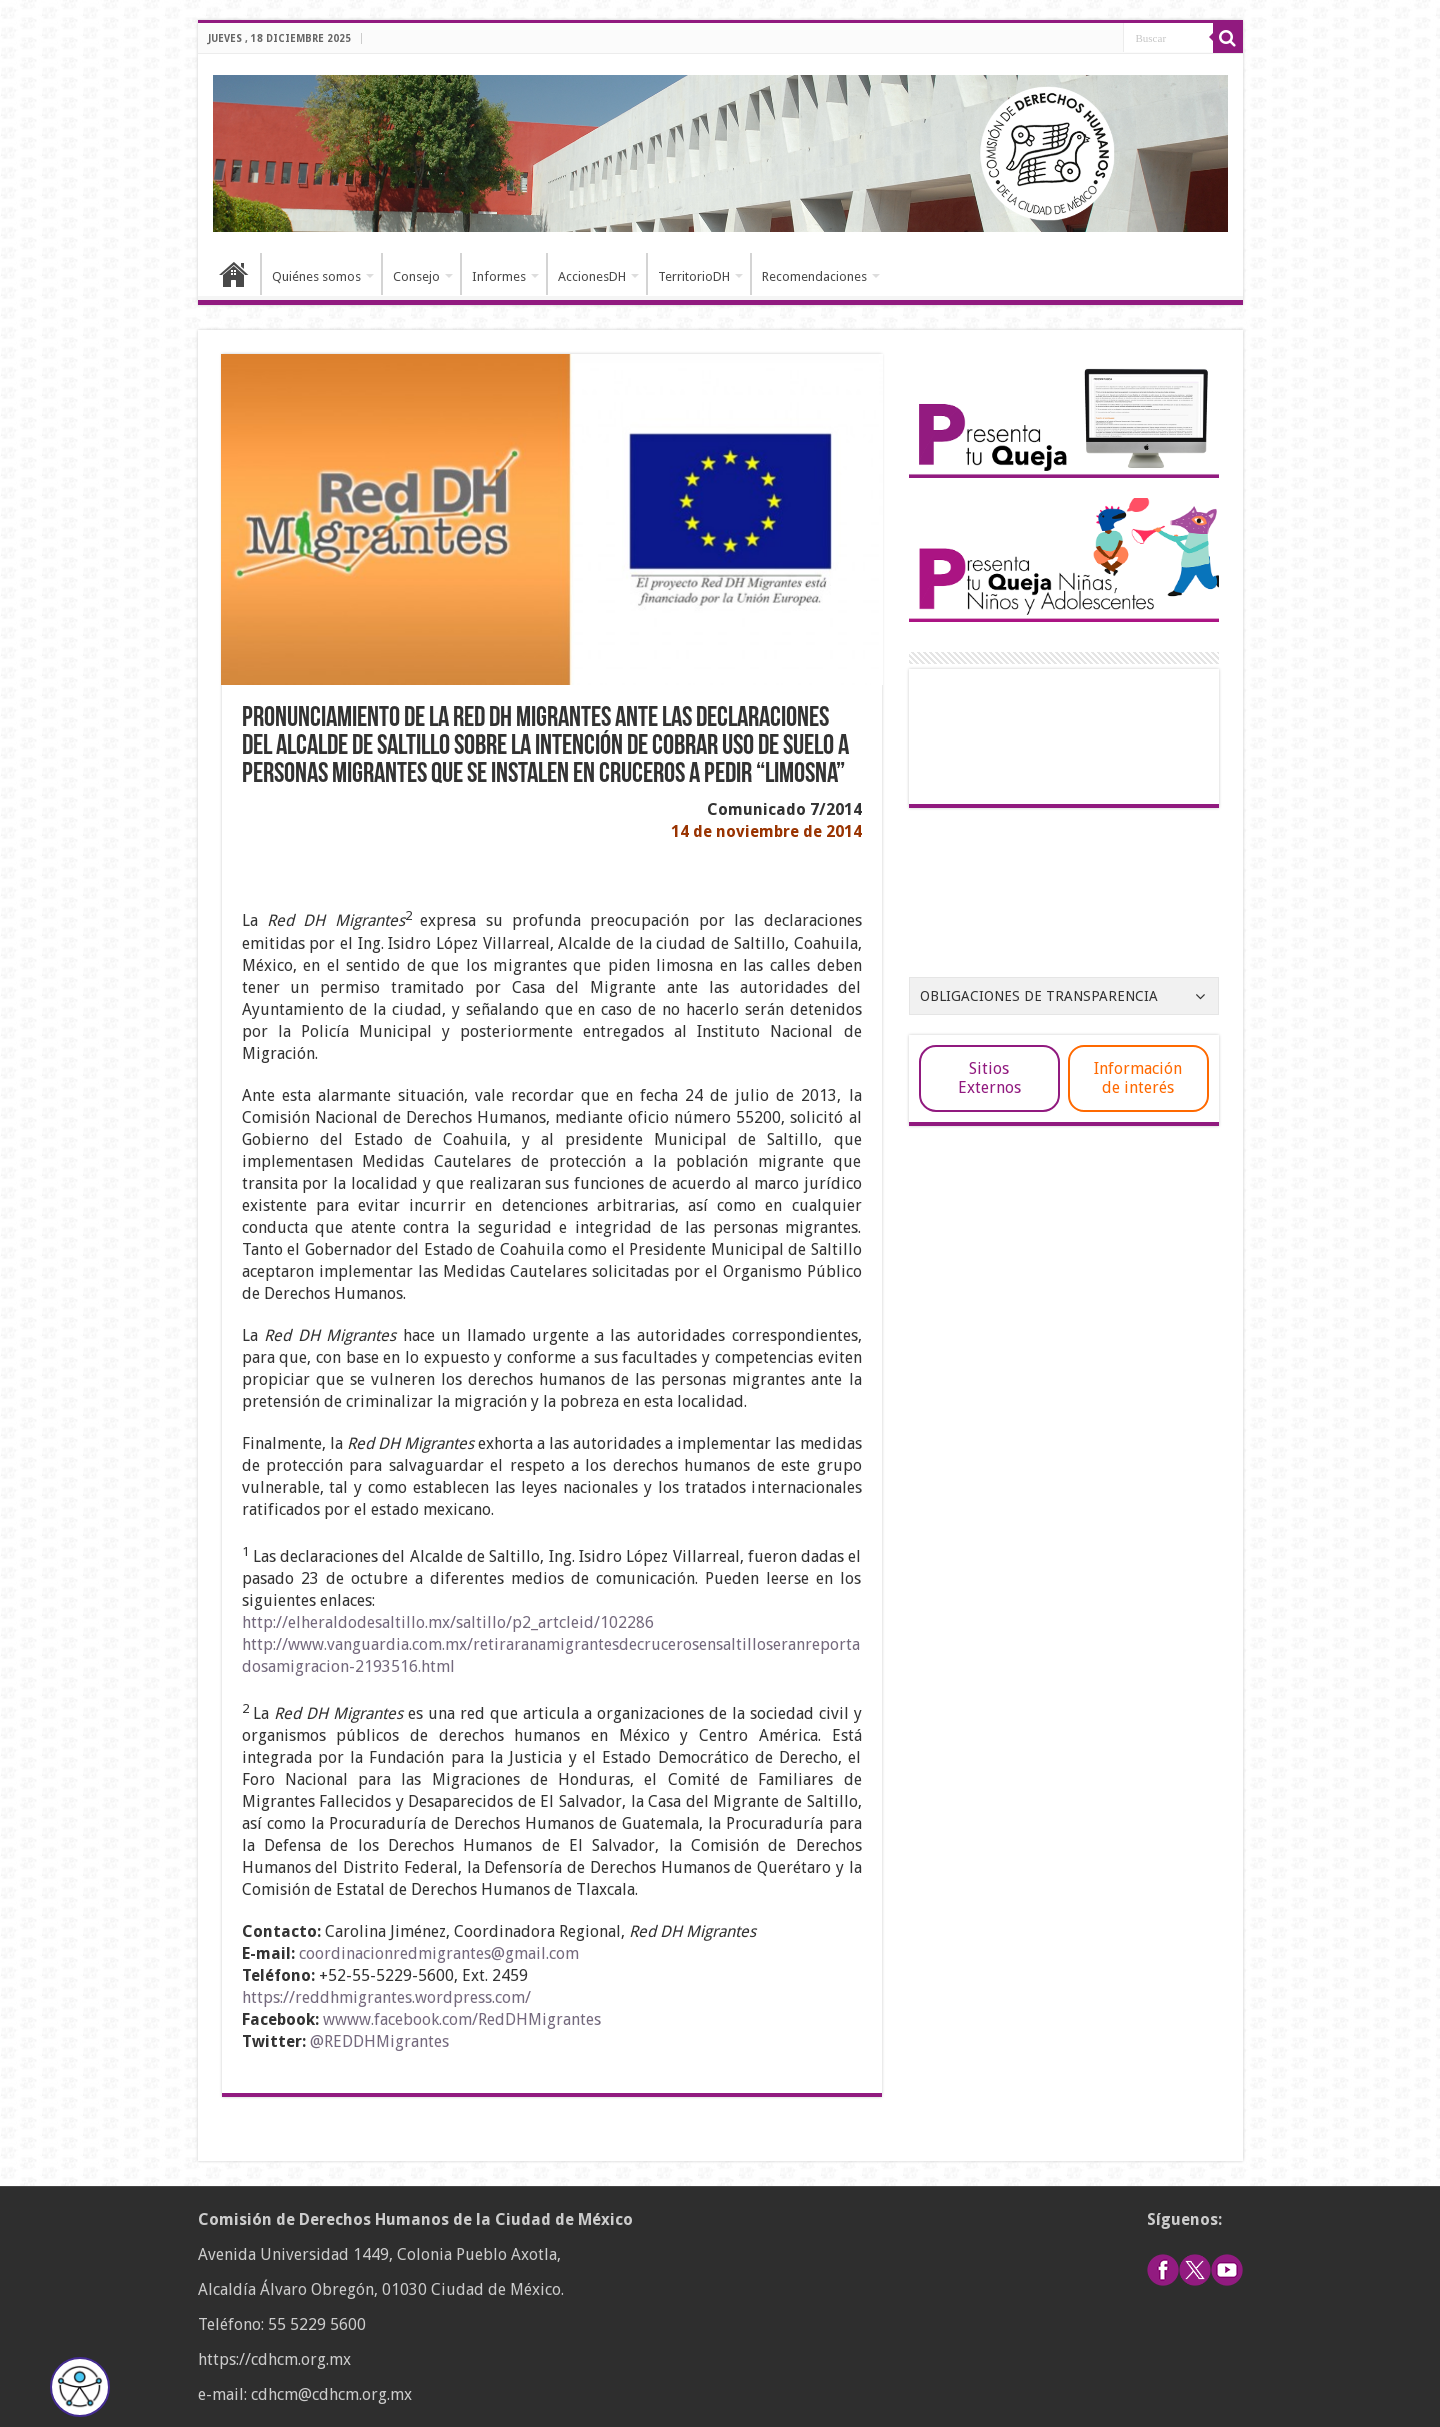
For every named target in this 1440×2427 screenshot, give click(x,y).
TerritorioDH (694, 276)
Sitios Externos (989, 1078)
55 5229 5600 (317, 2324)
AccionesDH (592, 276)
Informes (499, 276)
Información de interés (1138, 1078)
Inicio (234, 274)
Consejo (416, 276)
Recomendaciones (814, 276)
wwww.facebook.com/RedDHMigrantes (462, 2019)
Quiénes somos (316, 276)
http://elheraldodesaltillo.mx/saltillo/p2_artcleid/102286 (448, 1622)
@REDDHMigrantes (379, 2041)
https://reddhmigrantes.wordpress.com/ (386, 1997)
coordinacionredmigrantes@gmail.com (439, 1953)
